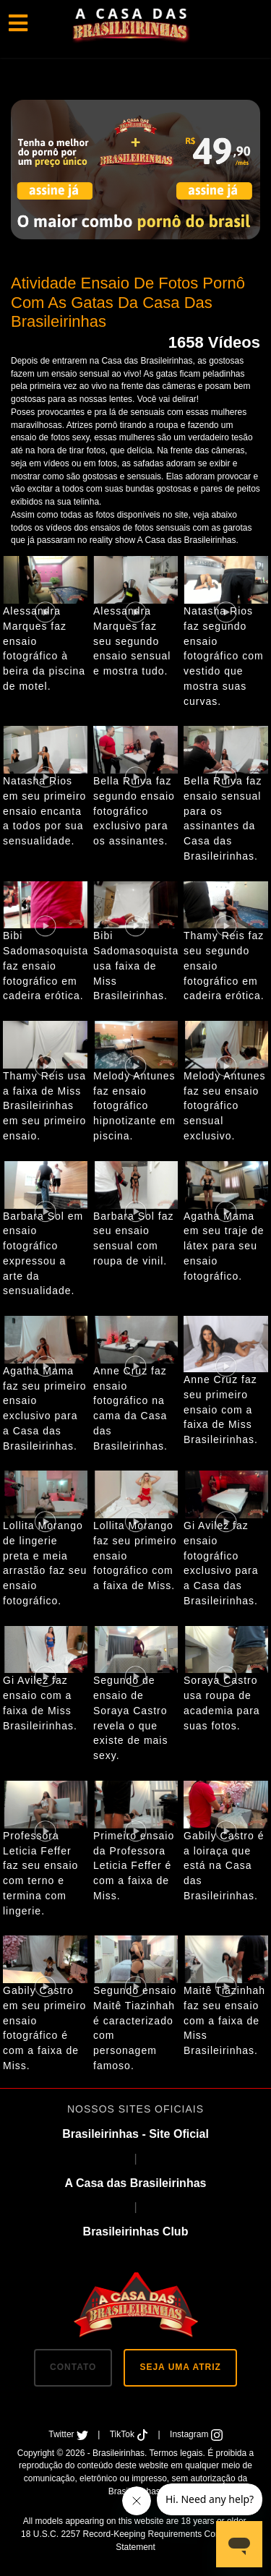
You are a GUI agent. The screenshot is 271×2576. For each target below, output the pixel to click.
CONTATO (73, 2367)
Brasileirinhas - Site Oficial (135, 2134)
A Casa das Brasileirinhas (136, 2183)
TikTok (130, 2434)
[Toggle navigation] (18, 24)
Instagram (196, 2434)
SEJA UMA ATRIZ (179, 2367)
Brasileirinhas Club (136, 2231)
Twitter (69, 2434)
